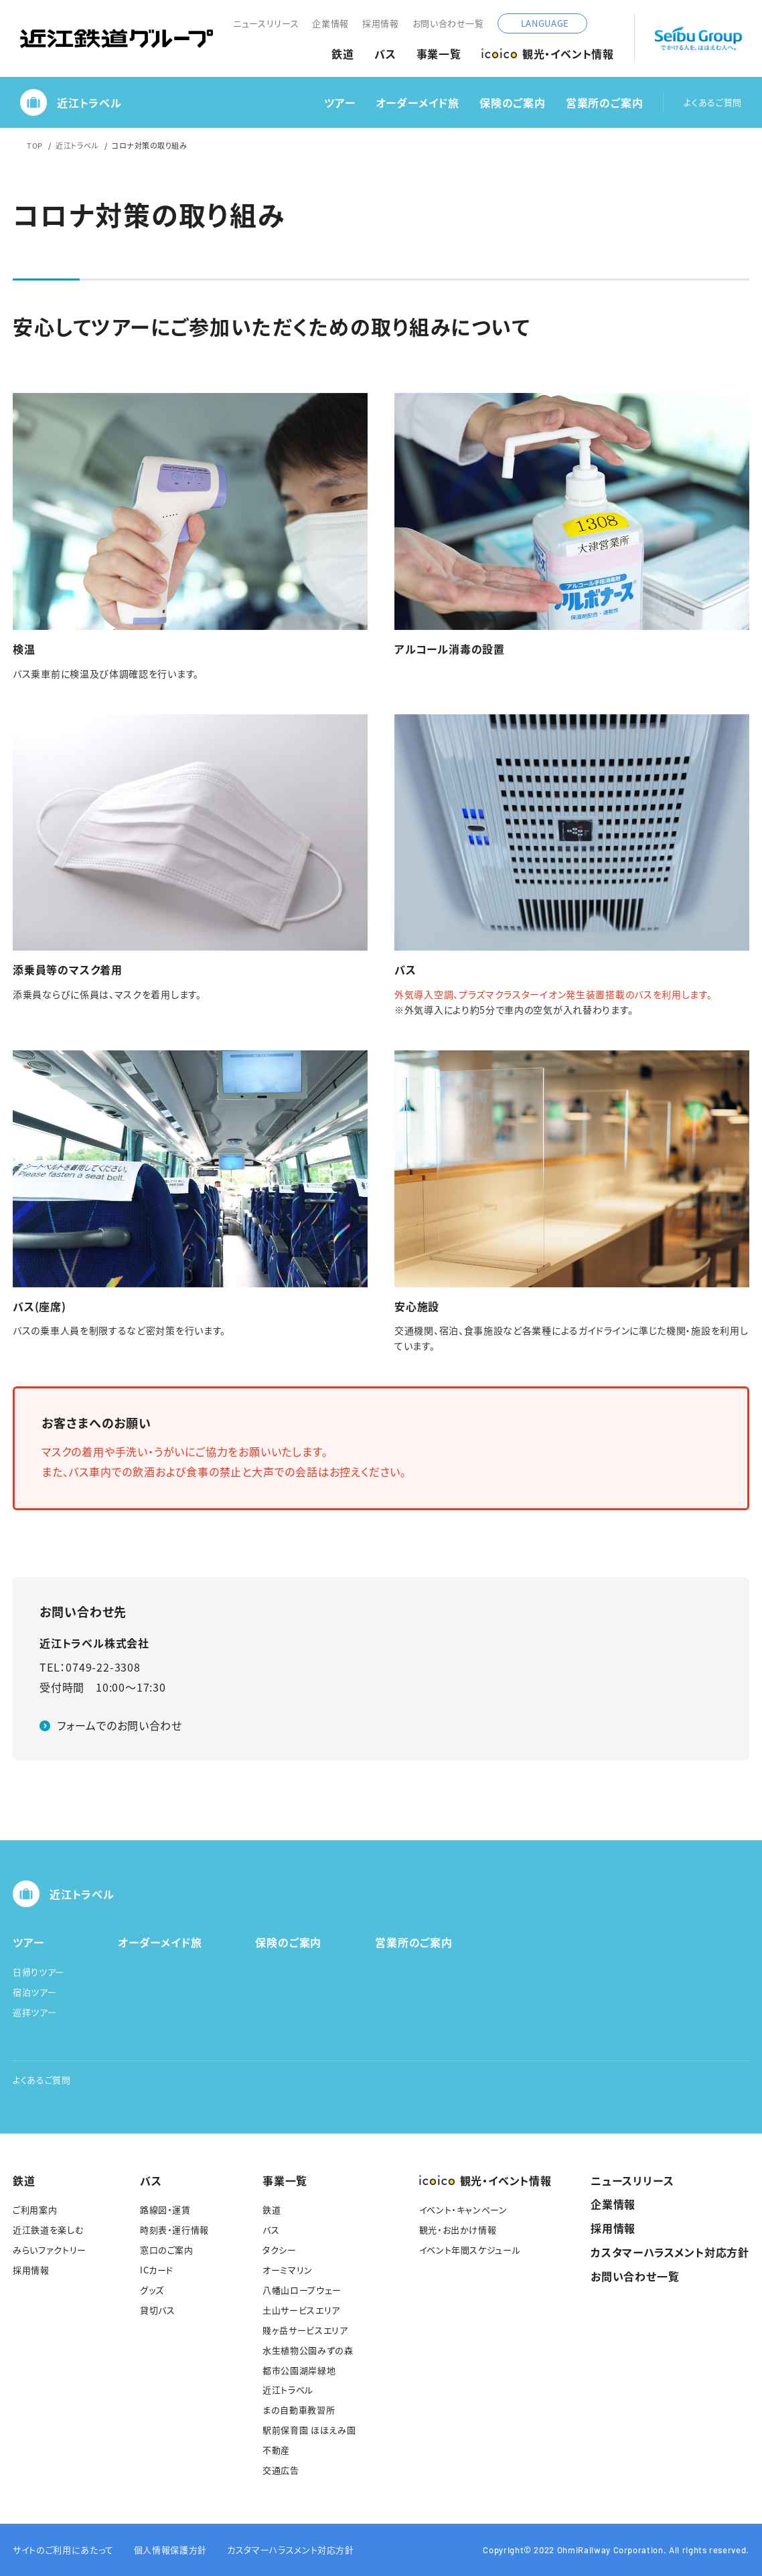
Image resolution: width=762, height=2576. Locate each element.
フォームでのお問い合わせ (119, 1725)
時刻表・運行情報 (174, 2229)
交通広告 (280, 2470)
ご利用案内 (35, 2209)
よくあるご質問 (713, 102)
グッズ (152, 2289)
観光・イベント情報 (547, 54)
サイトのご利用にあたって (63, 2549)
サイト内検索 (604, 23)
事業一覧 (438, 54)
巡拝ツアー (34, 2012)
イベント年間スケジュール (470, 2249)
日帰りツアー (38, 1971)
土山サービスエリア (301, 2310)
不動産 (276, 2449)
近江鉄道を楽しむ (48, 2229)
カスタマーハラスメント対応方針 (670, 2252)
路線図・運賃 (165, 2209)
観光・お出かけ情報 (458, 2229)
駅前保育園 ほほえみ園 (309, 2429)
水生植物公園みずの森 (308, 2350)
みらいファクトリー (49, 2249)
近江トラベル (71, 102)
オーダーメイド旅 (417, 103)
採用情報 (380, 23)
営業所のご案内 (604, 103)
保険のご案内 (512, 103)
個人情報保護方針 (170, 2549)
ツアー (339, 103)
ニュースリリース (266, 23)
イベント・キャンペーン (463, 2209)
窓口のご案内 (167, 2249)
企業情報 (330, 23)
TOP (35, 145)
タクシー (279, 2249)
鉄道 (342, 54)
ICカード (156, 2269)
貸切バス (157, 2310)
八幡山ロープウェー (301, 2289)
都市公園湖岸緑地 (298, 2370)
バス (385, 54)
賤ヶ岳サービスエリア (305, 2330)
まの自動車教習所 (298, 2409)
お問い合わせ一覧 (448, 23)
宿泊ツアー (34, 1992)
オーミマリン (287, 2269)
